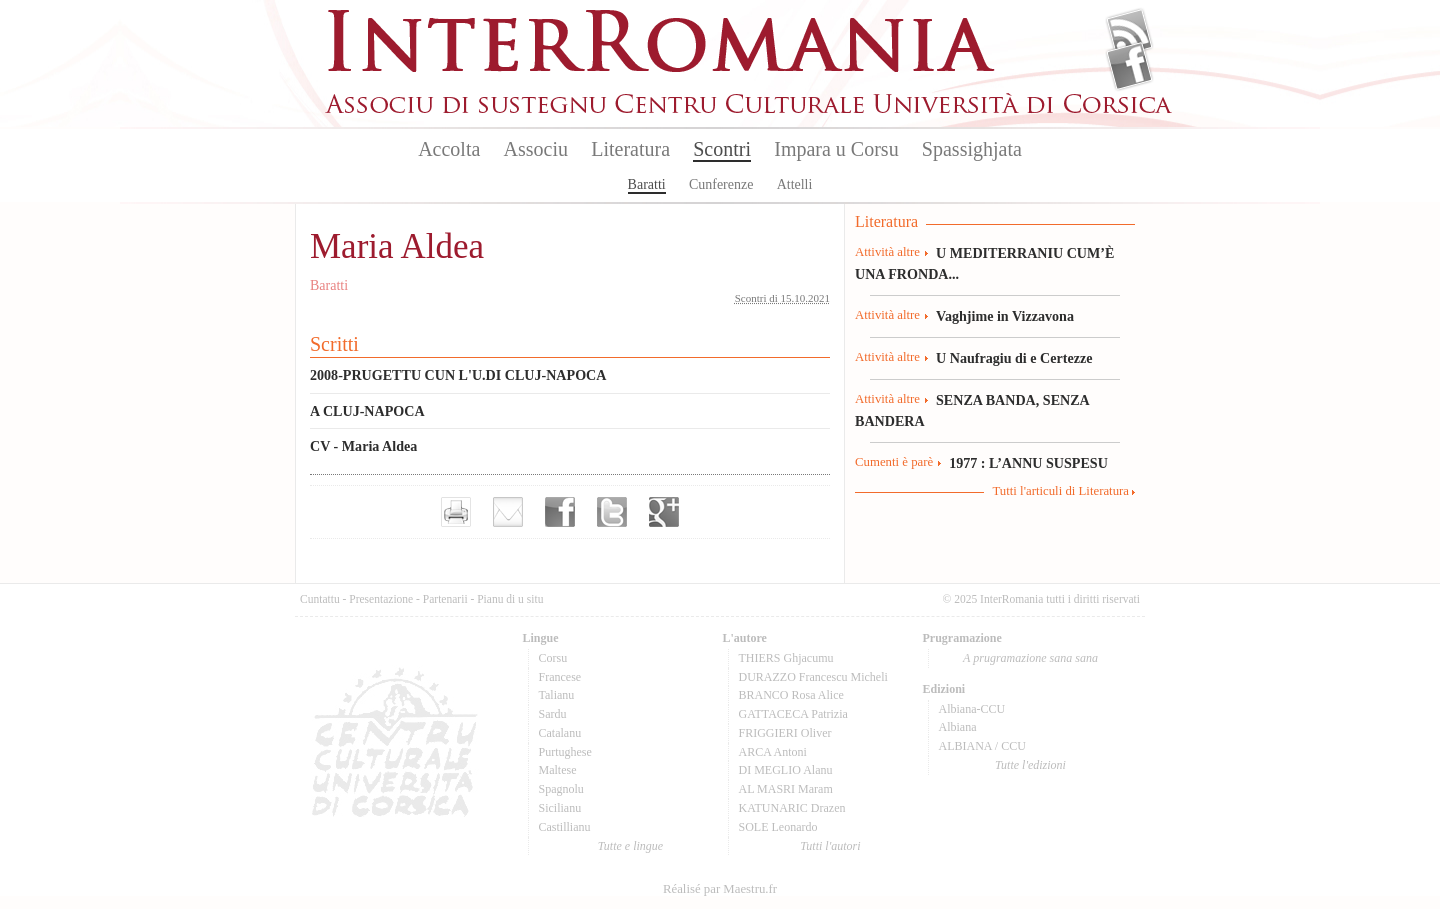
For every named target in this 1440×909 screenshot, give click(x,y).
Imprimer (456, 512)
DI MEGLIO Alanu (786, 770)
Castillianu (565, 827)
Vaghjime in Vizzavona (1005, 316)
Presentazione (381, 599)
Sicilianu (560, 808)
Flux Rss (1129, 33)
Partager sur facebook (560, 512)
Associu (536, 149)
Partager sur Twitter (612, 512)
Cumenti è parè (894, 462)
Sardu (553, 714)
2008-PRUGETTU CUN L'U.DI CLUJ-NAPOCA (458, 375)
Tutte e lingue (630, 846)
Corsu (553, 658)
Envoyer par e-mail (508, 512)
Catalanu (560, 733)
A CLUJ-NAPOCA (367, 411)
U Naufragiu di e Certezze (1014, 358)
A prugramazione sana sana (1030, 658)
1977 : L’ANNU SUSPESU (1028, 463)
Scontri (722, 149)
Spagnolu (561, 789)
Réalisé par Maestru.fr (720, 889)
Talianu (557, 695)
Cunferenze (721, 184)
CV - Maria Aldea (363, 446)
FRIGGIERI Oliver (785, 733)
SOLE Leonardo (778, 827)
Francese (560, 677)
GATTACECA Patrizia (793, 714)
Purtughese (565, 752)
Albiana (958, 727)
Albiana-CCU (972, 709)
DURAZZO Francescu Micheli (813, 677)
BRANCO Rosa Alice (791, 695)
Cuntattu (320, 599)
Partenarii (445, 599)
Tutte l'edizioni (1030, 765)
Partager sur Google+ (664, 512)
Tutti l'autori (830, 846)
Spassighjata (972, 149)
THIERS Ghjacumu (786, 658)
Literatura (630, 149)
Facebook (1129, 66)
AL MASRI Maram (786, 789)
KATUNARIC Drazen (792, 808)
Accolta (449, 149)
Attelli (795, 184)
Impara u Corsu (836, 149)
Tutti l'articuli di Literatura (1060, 491)
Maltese (558, 770)
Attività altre (887, 252)
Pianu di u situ (510, 599)
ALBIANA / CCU (982, 746)
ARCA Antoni (773, 752)
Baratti (647, 184)
